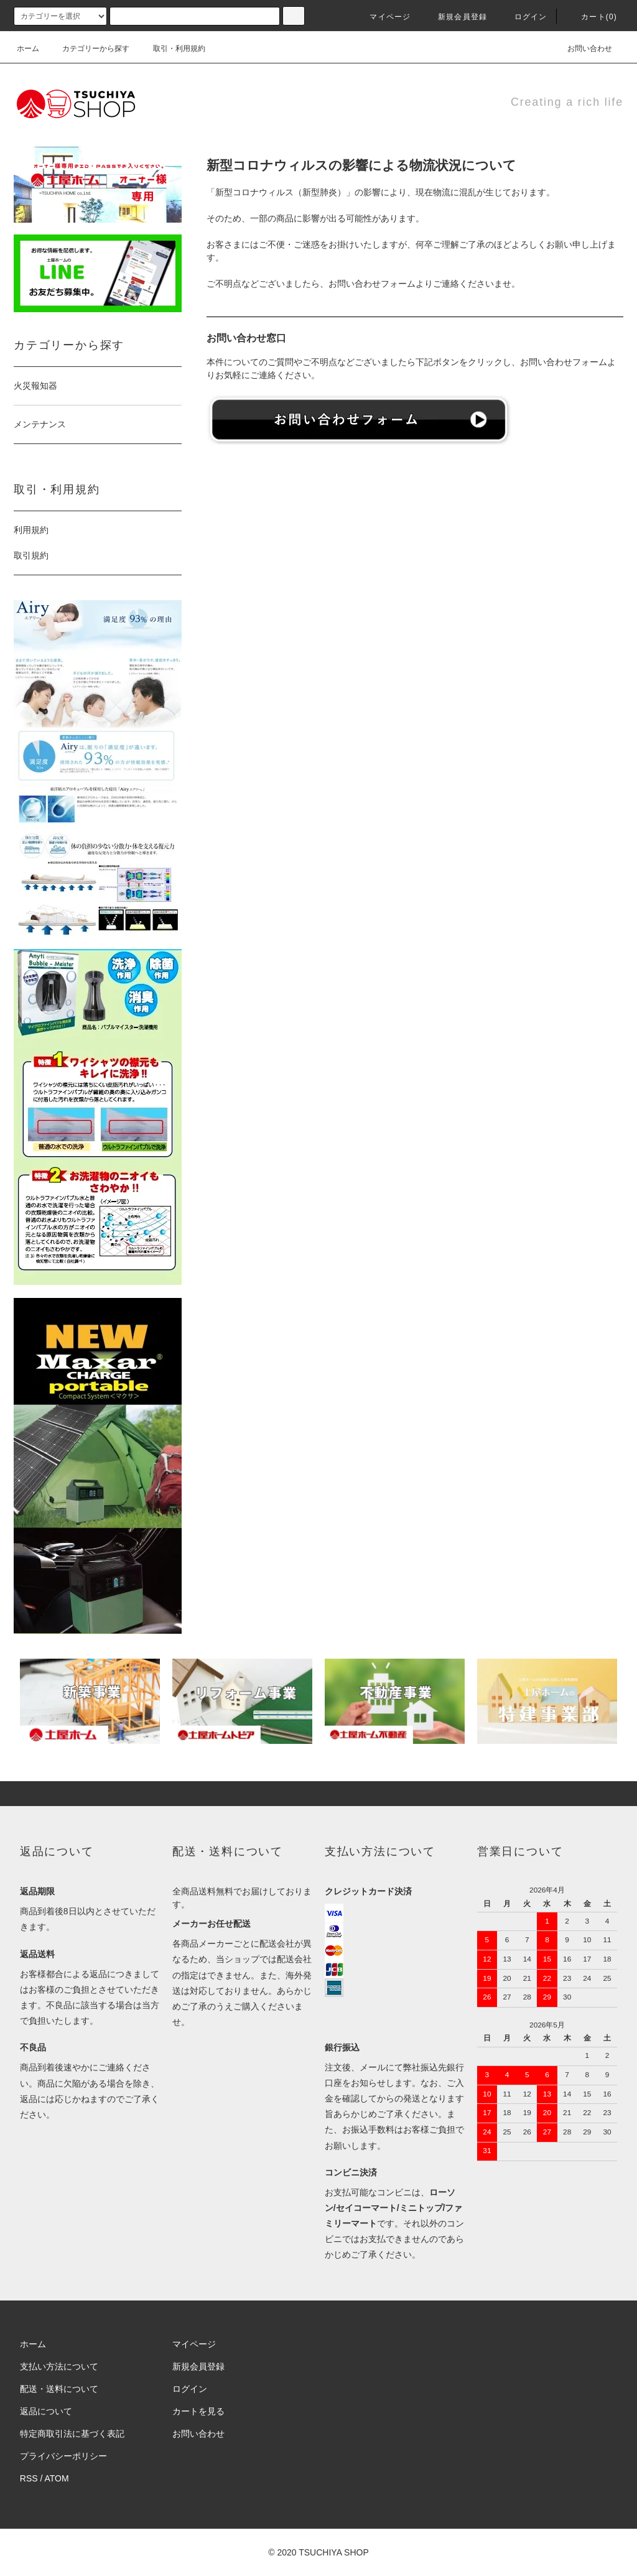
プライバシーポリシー (63, 2456)
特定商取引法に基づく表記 (72, 2434)
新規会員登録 (455, 16)
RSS (29, 2478)
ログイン (523, 16)
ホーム (28, 48)
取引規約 (31, 555)
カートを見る (198, 2411)
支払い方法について (59, 2366)
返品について (46, 2411)
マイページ (383, 16)
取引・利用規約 (171, 48)
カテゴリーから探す (88, 48)
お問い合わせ (582, 48)
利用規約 (31, 530)
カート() (591, 16)
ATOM (57, 2478)
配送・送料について (59, 2389)
